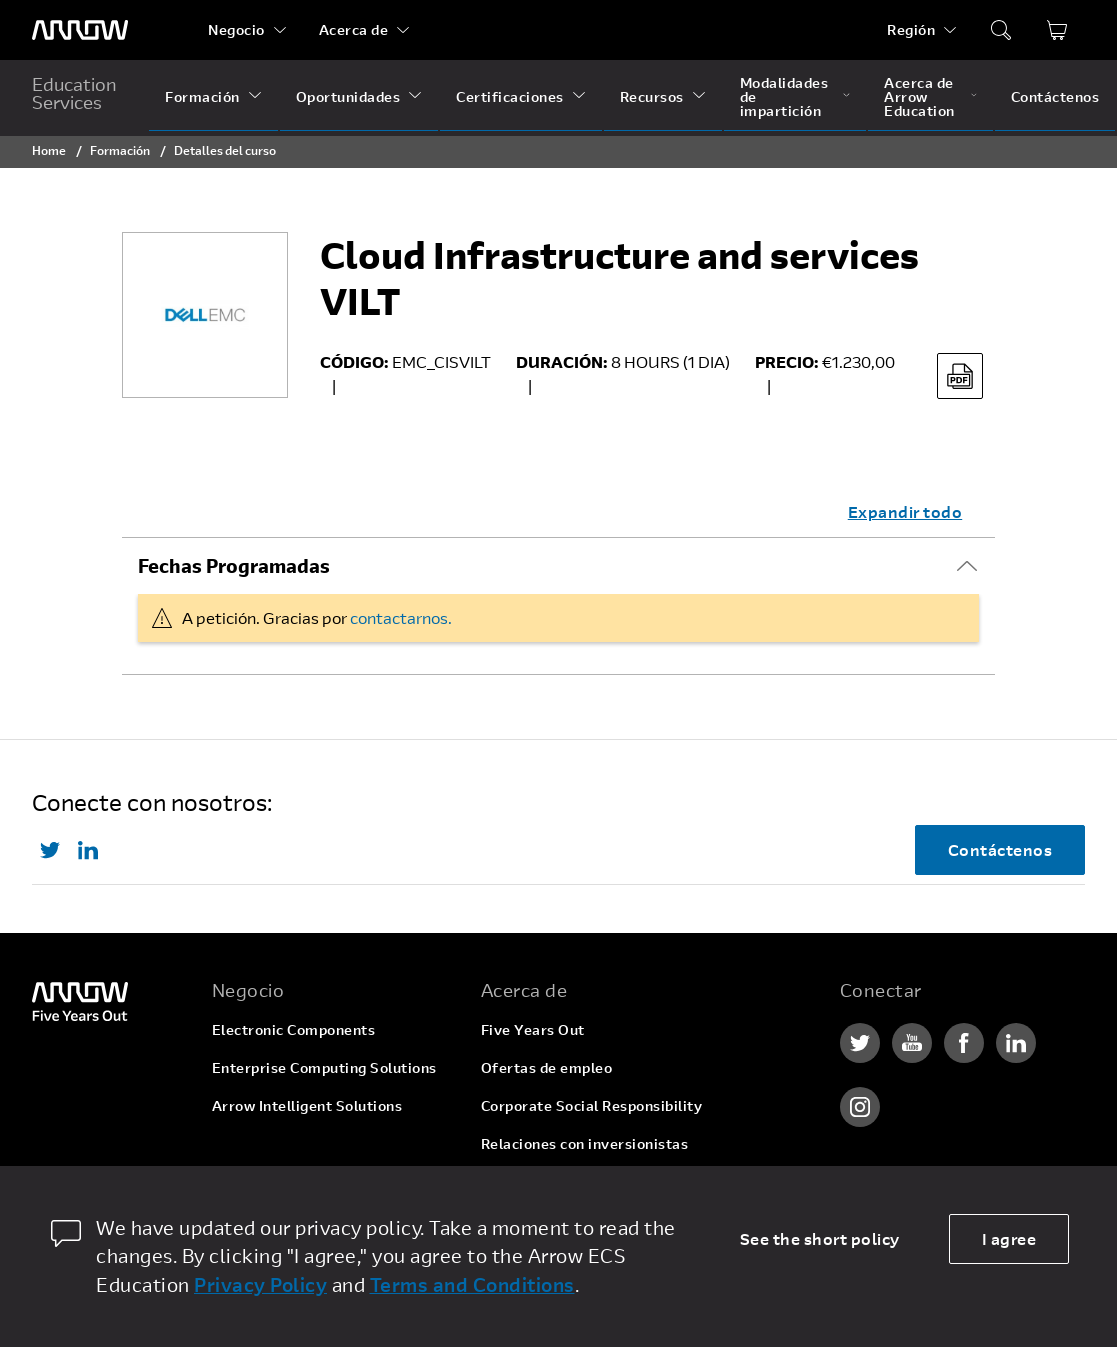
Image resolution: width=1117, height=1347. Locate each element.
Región (911, 29)
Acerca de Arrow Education (919, 96)
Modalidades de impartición (784, 96)
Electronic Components (294, 1029)
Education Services (74, 93)
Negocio (236, 29)
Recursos (652, 96)
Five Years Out (533, 1029)
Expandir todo (905, 511)
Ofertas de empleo (547, 1067)
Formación (202, 96)
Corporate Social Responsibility (592, 1105)
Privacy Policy (260, 1284)
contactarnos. (401, 617)
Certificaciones (510, 96)
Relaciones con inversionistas (585, 1143)
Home (49, 150)
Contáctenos (1055, 96)
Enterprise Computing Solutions (324, 1067)
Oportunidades (348, 96)
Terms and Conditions (472, 1284)
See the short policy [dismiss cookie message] (820, 1238)
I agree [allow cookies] (1009, 1238)
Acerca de (354, 29)
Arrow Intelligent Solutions (307, 1105)
